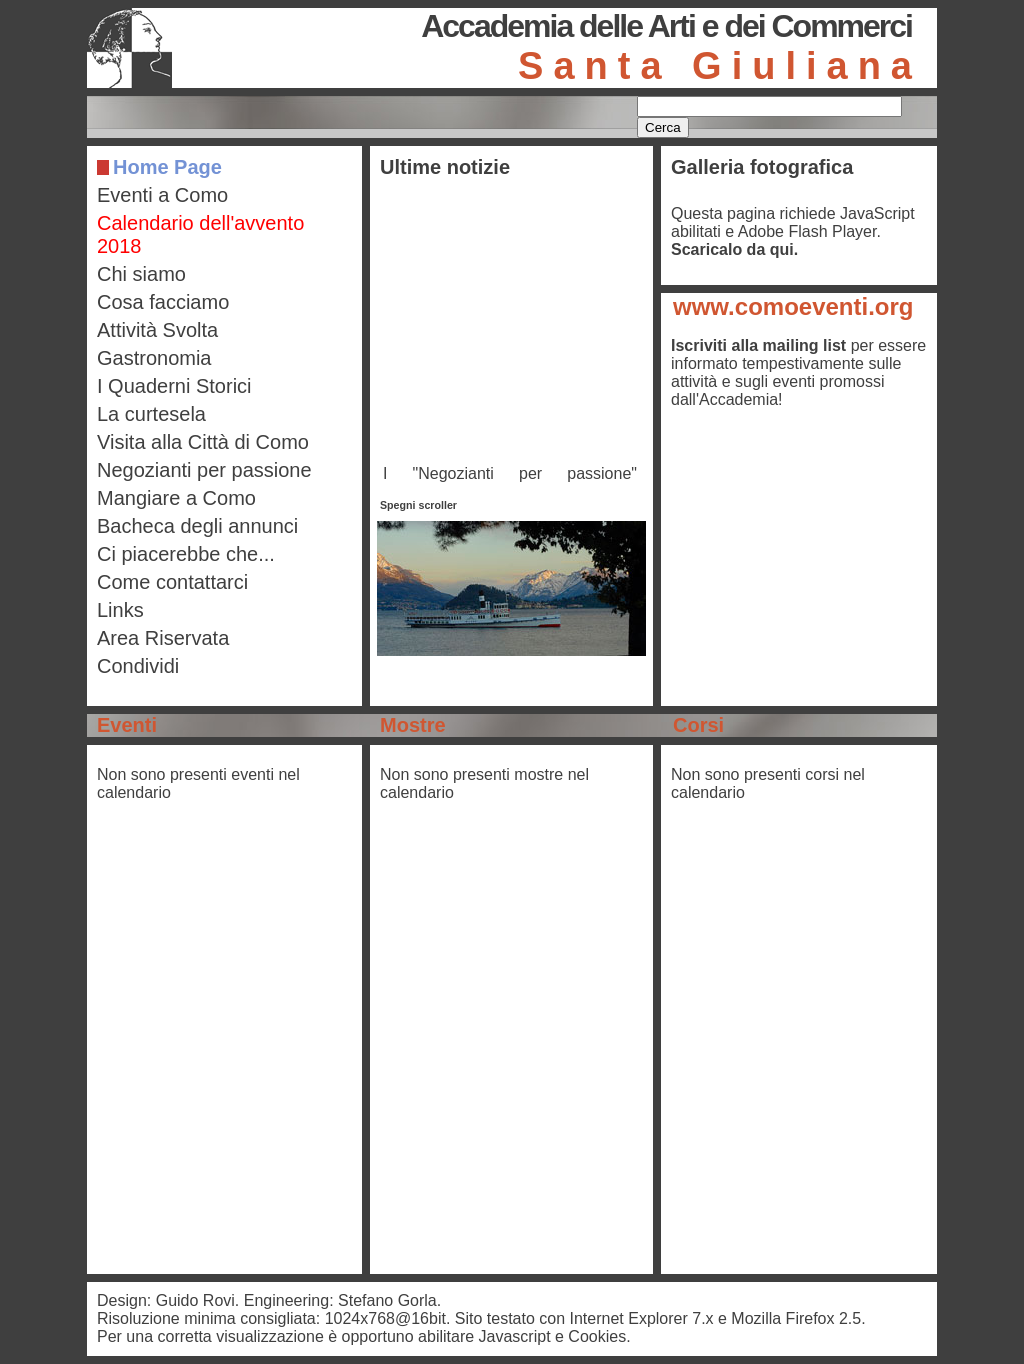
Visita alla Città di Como (203, 442)
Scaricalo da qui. (734, 249)
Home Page (167, 167)
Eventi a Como (162, 195)
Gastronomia (154, 358)
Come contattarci (172, 582)
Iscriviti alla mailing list (758, 345)
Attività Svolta (157, 330)
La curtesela (151, 414)
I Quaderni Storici (174, 386)
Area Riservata (163, 638)
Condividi (138, 666)
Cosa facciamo (163, 302)
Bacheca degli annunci (197, 526)
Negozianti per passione (204, 470)
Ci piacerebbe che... (186, 554)
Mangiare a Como (176, 498)
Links (120, 610)
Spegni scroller (418, 505)
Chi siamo (141, 274)
